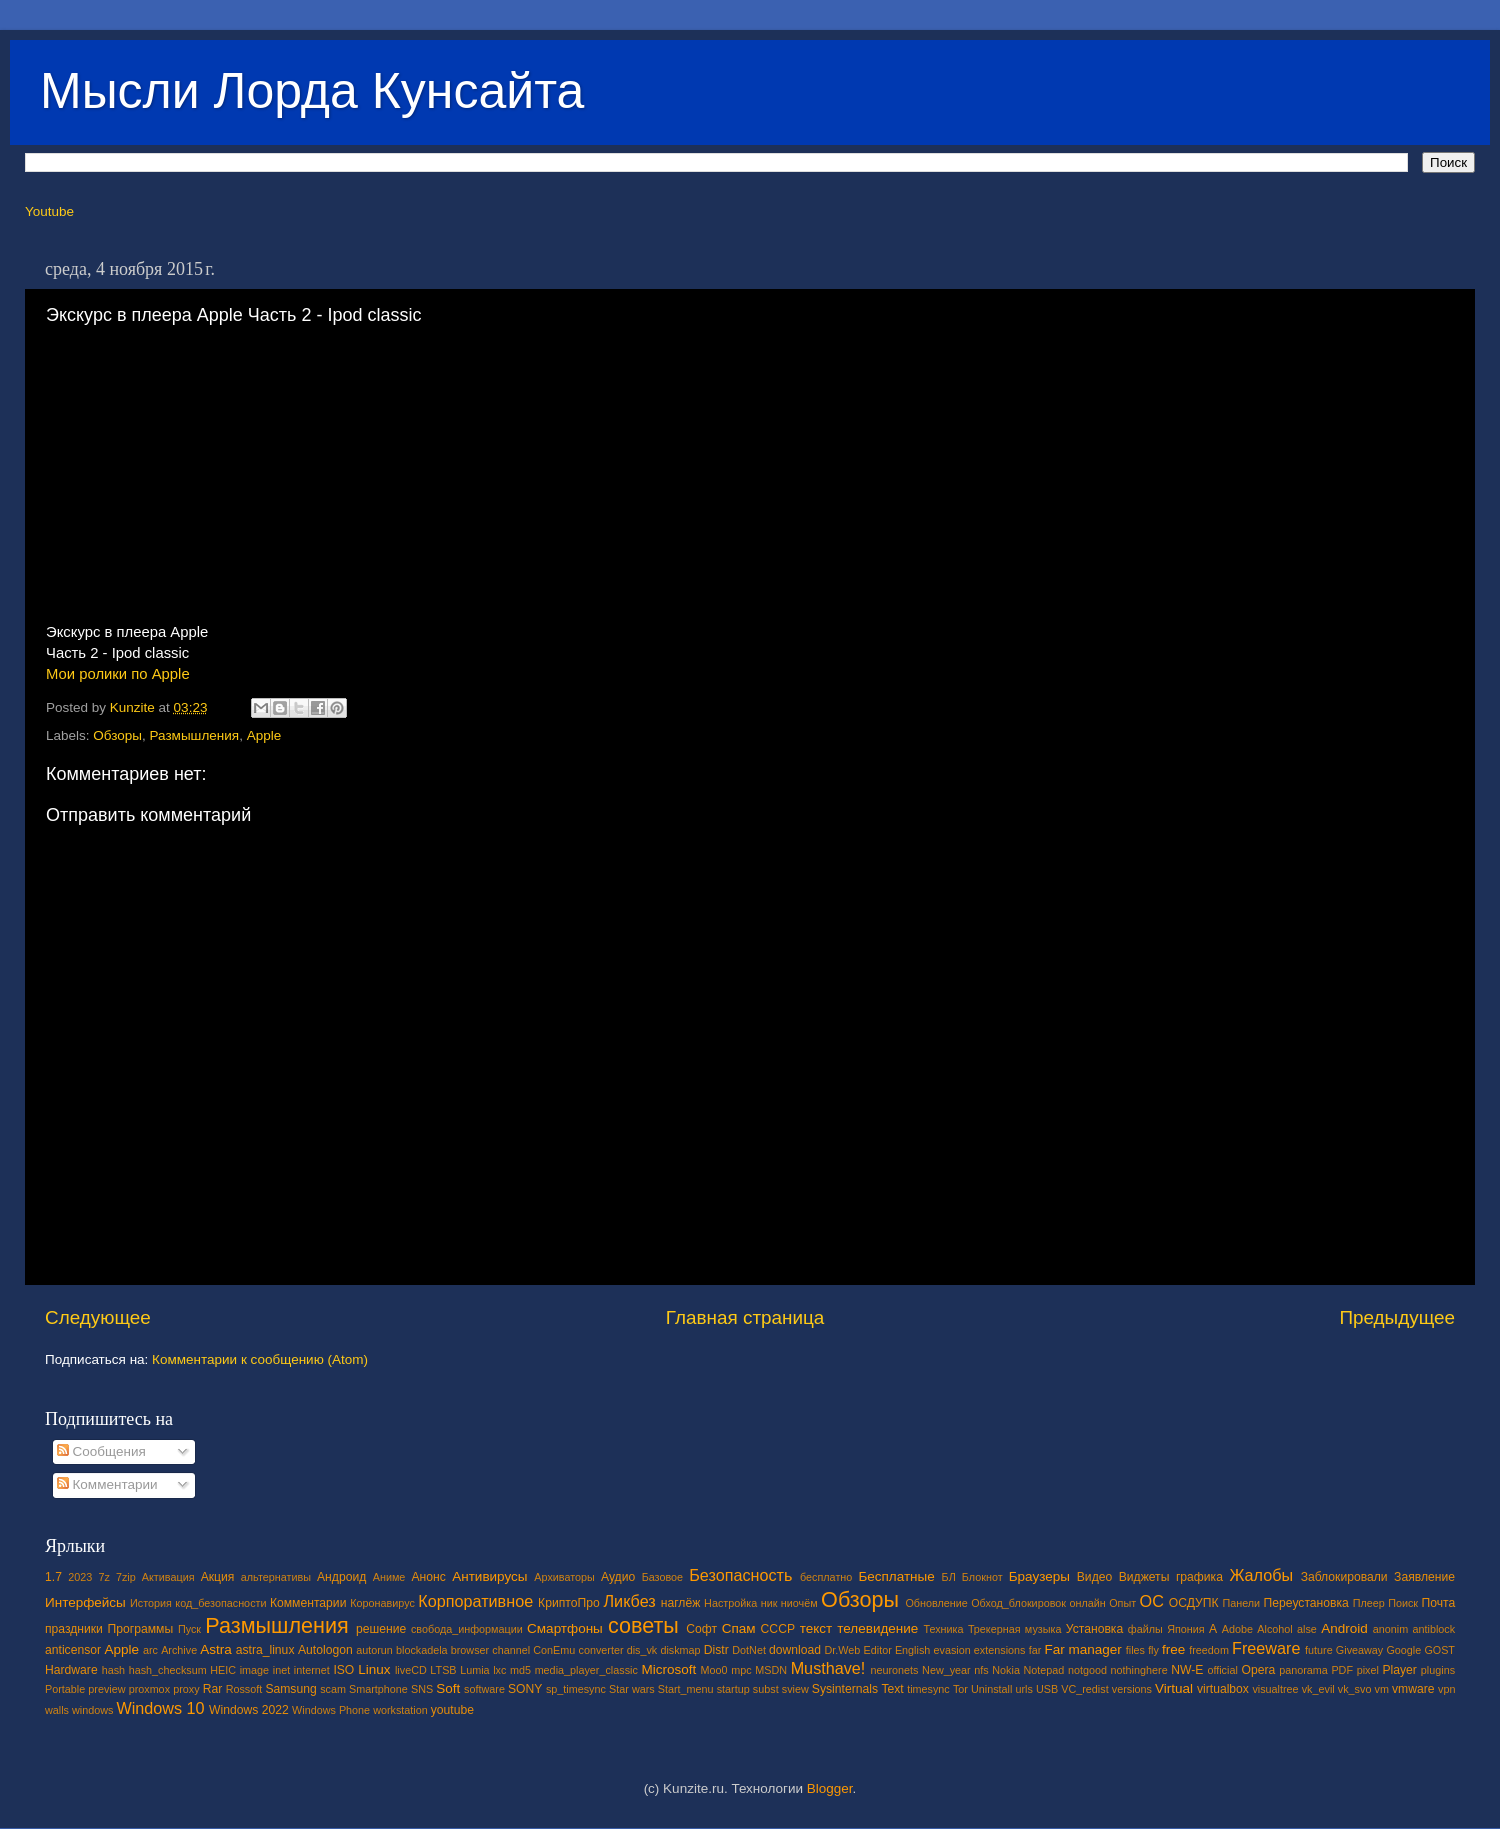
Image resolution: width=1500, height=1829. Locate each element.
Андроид (341, 1577)
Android (1344, 1628)
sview (795, 1689)
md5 (520, 1670)
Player (1399, 1670)
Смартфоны (565, 1628)
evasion (951, 1650)
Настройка (730, 1603)
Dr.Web (843, 1650)
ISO (343, 1670)
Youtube (49, 211)
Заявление (1424, 1577)
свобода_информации (467, 1629)
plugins (1438, 1670)
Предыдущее (1397, 1317)
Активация (168, 1577)
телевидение (877, 1628)
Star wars (632, 1689)
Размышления (195, 735)
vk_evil (1318, 1689)
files (1135, 1650)
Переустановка (1306, 1603)
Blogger (830, 1788)
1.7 (53, 1577)
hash (113, 1670)
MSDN (771, 1670)
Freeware (1266, 1648)
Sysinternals (845, 1689)
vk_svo (1355, 1689)
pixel (1368, 1670)
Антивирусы (489, 1576)
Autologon (325, 1650)
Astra (216, 1649)
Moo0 (714, 1670)
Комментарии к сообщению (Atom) (260, 1359)
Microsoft (668, 1669)
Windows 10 (160, 1708)
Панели (1241, 1603)
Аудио (618, 1577)
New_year (946, 1670)
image (254, 1670)
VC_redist (1084, 1689)
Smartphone (378, 1689)
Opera (1258, 1670)
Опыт (1122, 1603)
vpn (1446, 1689)
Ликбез (629, 1601)
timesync (928, 1689)
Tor (960, 1689)
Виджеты (1144, 1577)
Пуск (189, 1629)
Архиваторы (564, 1577)
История (151, 1603)
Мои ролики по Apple (118, 674)
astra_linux (265, 1650)
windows (92, 1710)
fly (1153, 1650)
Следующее (98, 1317)
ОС (1152, 1601)
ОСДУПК (1194, 1603)
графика (1199, 1577)
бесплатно (826, 1577)
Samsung (290, 1689)
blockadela (422, 1650)
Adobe (1237, 1629)
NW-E (1187, 1670)
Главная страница (745, 1317)
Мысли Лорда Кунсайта (312, 91)
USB (1047, 1689)
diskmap (680, 1650)
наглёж (681, 1603)
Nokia (1006, 1670)
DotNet (749, 1650)
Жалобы (1261, 1575)
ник (769, 1603)
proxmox (149, 1689)
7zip (126, 1577)
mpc (741, 1670)
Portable (65, 1689)
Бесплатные (896, 1576)
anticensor (73, 1650)
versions (1132, 1689)
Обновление (936, 1603)
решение (381, 1629)
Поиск (1403, 1603)
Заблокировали (1344, 1577)
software (484, 1689)
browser (470, 1650)
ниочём (799, 1603)
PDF (1342, 1670)
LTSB (443, 1670)
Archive (179, 1650)
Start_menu (686, 1689)
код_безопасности (220, 1603)
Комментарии (107, 1484)
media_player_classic (586, 1670)
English (912, 1650)
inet (281, 1670)
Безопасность (740, 1575)
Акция (218, 1577)
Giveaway (1359, 1650)
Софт (701, 1629)
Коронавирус (382, 1603)
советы (643, 1625)
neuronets (894, 1670)
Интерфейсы (85, 1602)
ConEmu (554, 1650)
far (1035, 1650)
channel (511, 1650)
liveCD (411, 1670)
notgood (1087, 1670)
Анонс (428, 1577)
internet (312, 1670)
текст (816, 1628)
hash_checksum (168, 1670)
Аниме (389, 1577)
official (1222, 1670)
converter (600, 1650)
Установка (1094, 1629)
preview (106, 1689)
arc (150, 1650)
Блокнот (982, 1577)
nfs (981, 1670)
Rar (213, 1689)
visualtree (1275, 1689)
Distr (716, 1650)
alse (1307, 1629)
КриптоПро (569, 1603)
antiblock (1434, 1629)
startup (733, 1689)
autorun (374, 1650)
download (795, 1650)
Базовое (662, 1577)
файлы (1145, 1629)
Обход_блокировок (1018, 1603)
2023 (80, 1577)
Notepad (1044, 1670)
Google (1403, 1650)
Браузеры (1039, 1576)
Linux (374, 1669)
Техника (943, 1629)
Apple (264, 735)
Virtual (1174, 1688)
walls (57, 1710)
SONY (525, 1689)
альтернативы (276, 1577)
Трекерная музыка (1015, 1629)
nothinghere (1139, 1670)
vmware (1413, 1689)
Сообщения (101, 1451)
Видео (1094, 1577)
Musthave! (828, 1668)
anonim (1390, 1629)
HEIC (223, 1670)
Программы (141, 1629)
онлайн (1087, 1603)
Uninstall (991, 1689)
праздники (74, 1629)
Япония (1186, 1629)
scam (333, 1689)
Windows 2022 (249, 1710)
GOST (1439, 1650)
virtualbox (1223, 1689)
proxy (186, 1689)
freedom (1209, 1650)
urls (1023, 1689)
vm (1382, 1689)
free (1173, 1649)
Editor (878, 1650)
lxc (499, 1670)
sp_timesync (576, 1689)
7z (103, 1577)
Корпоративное (475, 1601)
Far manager (1082, 1649)
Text (892, 1689)
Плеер (1369, 1603)
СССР (778, 1629)
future (1319, 1650)
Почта (1439, 1603)
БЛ (949, 1577)
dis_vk (642, 1650)
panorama (1303, 1670)
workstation (400, 1710)
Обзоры (117, 735)
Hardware (71, 1670)
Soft (448, 1688)
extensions (1000, 1650)
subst (766, 1689)
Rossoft (244, 1689)
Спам (739, 1628)
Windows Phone (331, 1710)
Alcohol (1274, 1629)
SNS (422, 1689)
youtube (452, 1710)
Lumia (474, 1670)
